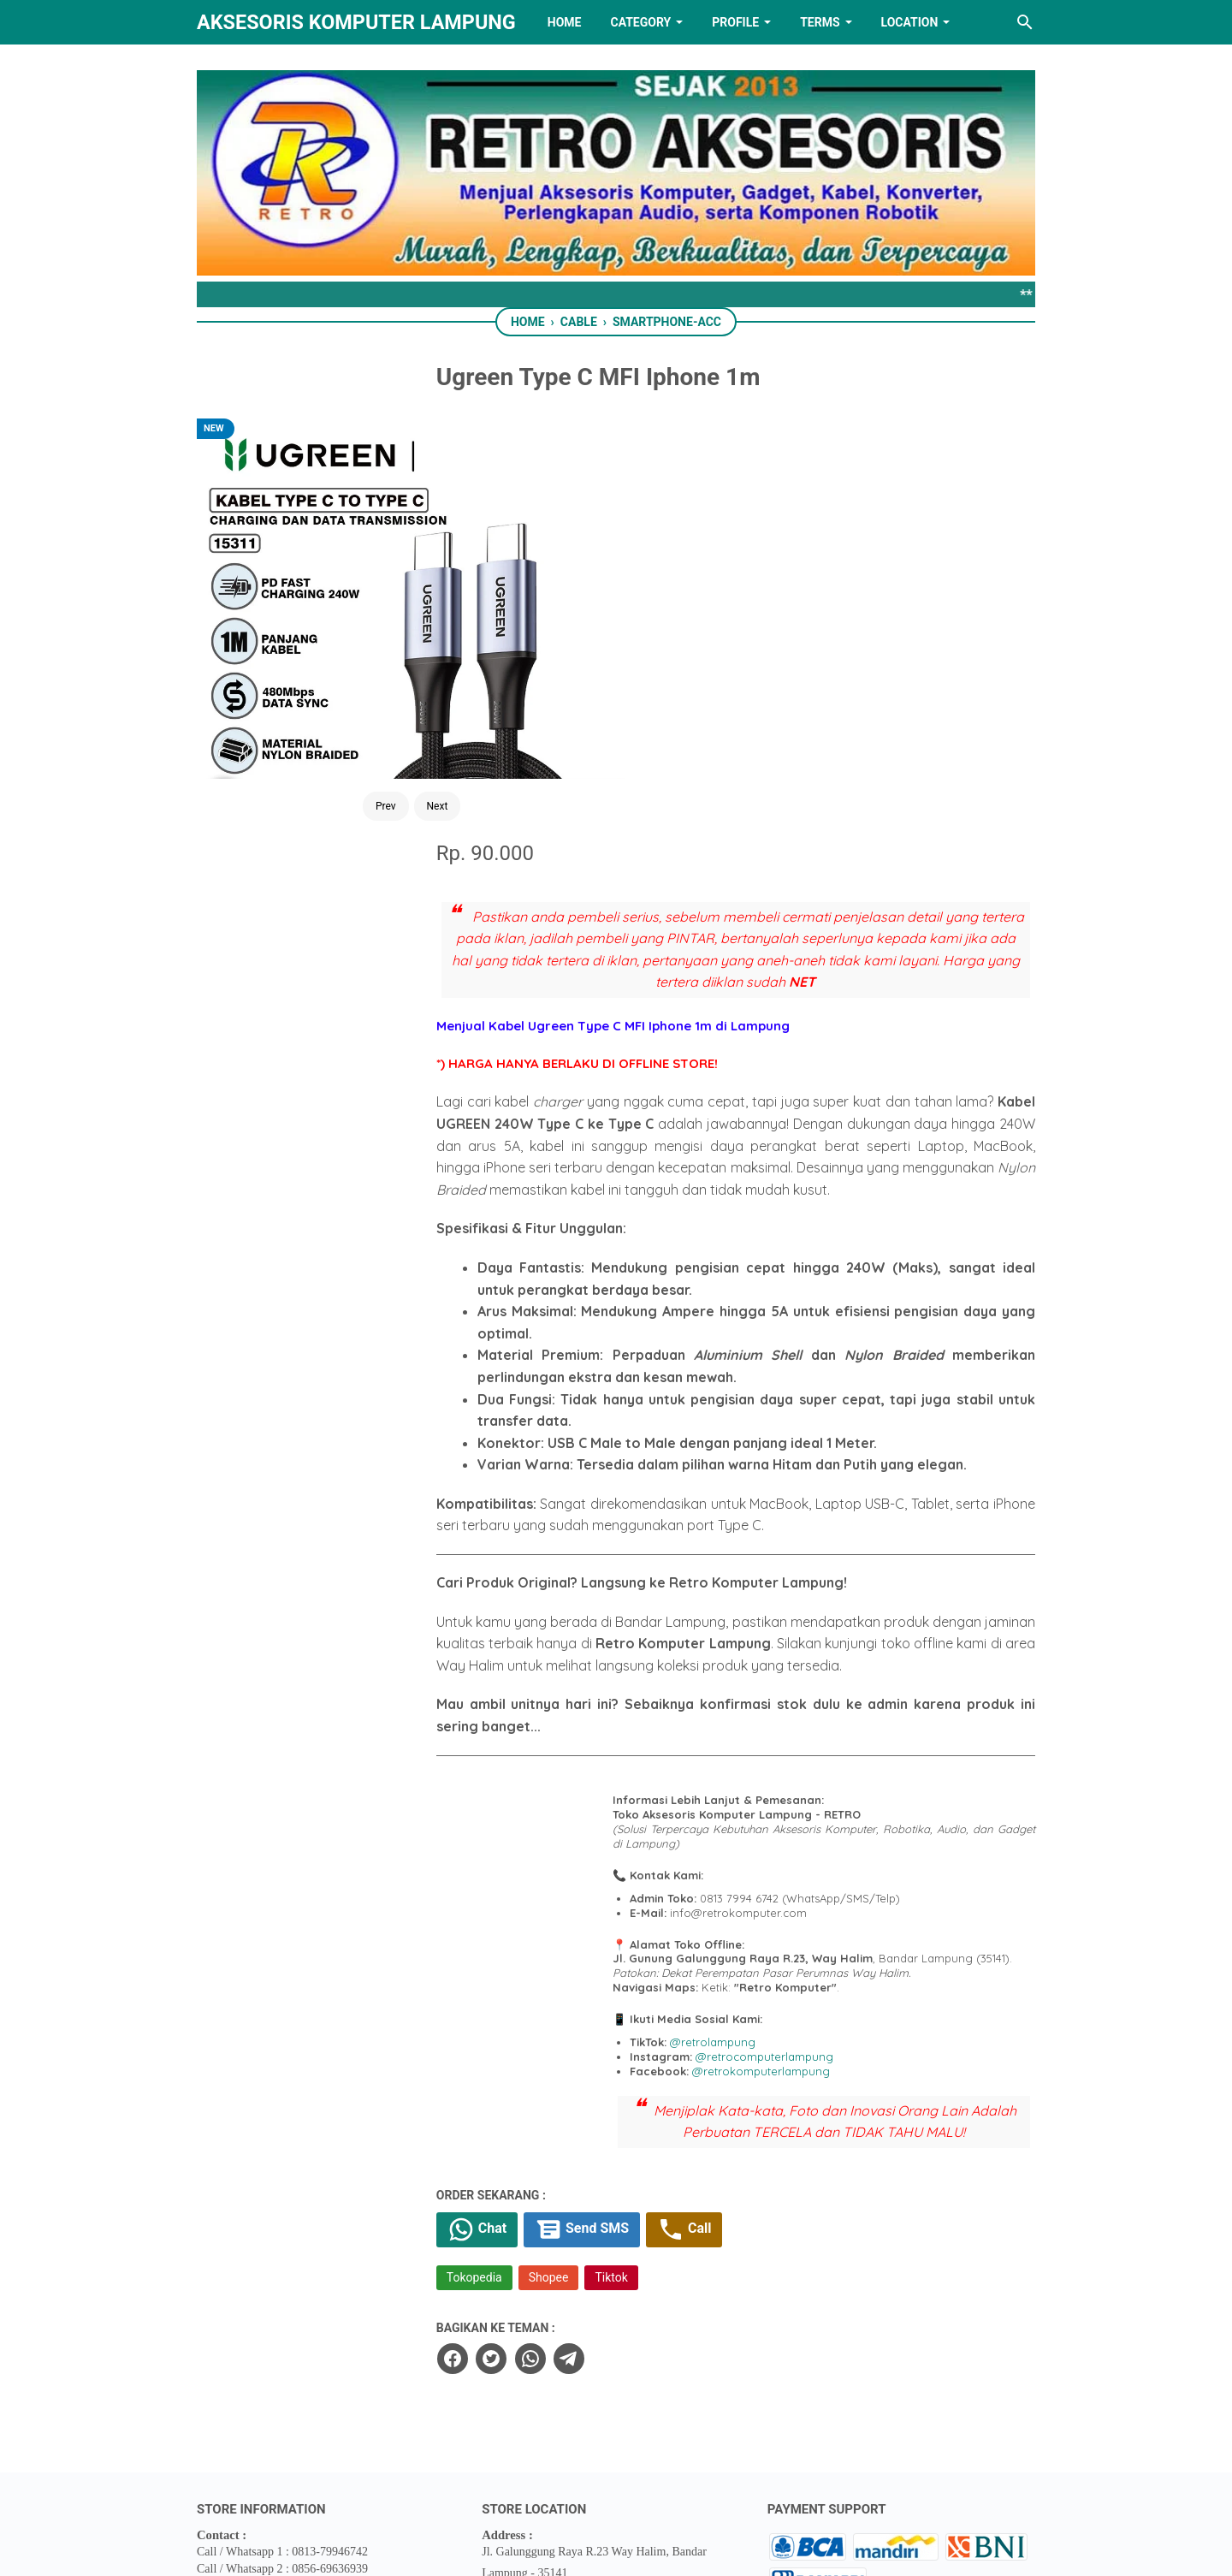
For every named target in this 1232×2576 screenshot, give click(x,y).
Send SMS (666, 1910)
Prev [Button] (317, 638)
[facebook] (531, 2038)
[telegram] (646, 2038)
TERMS (819, 22)
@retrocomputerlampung (875, 1714)
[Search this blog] (1025, 22)
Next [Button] (369, 638)
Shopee (628, 1959)
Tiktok (691, 1959)
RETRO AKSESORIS (664, 2548)
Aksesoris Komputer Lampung (356, 22)
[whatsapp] (608, 2038)
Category (640, 22)
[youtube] (669, 2477)
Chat (558, 1910)
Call (772, 1910)
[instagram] (723, 2477)
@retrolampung (823, 1699)
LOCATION (910, 22)
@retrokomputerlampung (871, 1729)
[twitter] (569, 2038)
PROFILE (735, 22)
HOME (565, 22)
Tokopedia (554, 1959)
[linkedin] (616, 2477)
